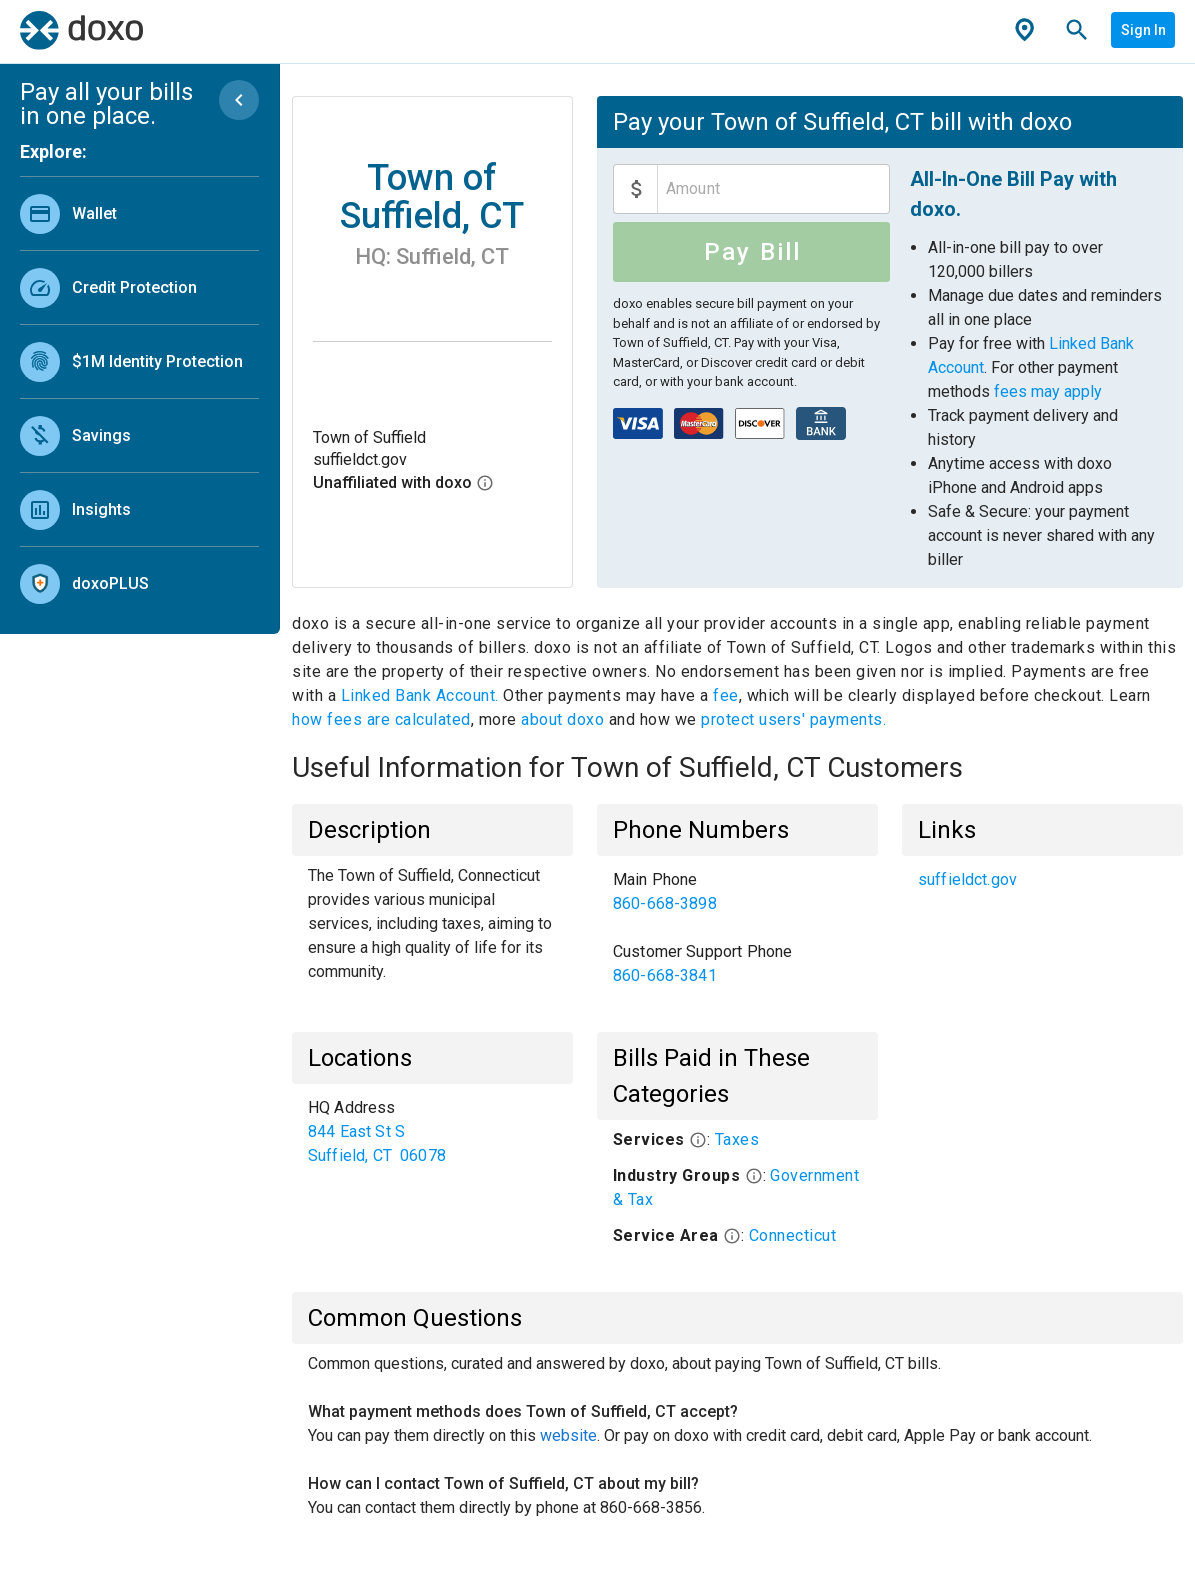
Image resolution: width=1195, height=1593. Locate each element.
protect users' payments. (793, 719)
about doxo (563, 719)
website (568, 1435)
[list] (139, 394)
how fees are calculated (381, 719)
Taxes (737, 1139)
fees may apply (1048, 391)
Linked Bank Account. (422, 695)
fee (726, 695)
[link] (139, 213)
